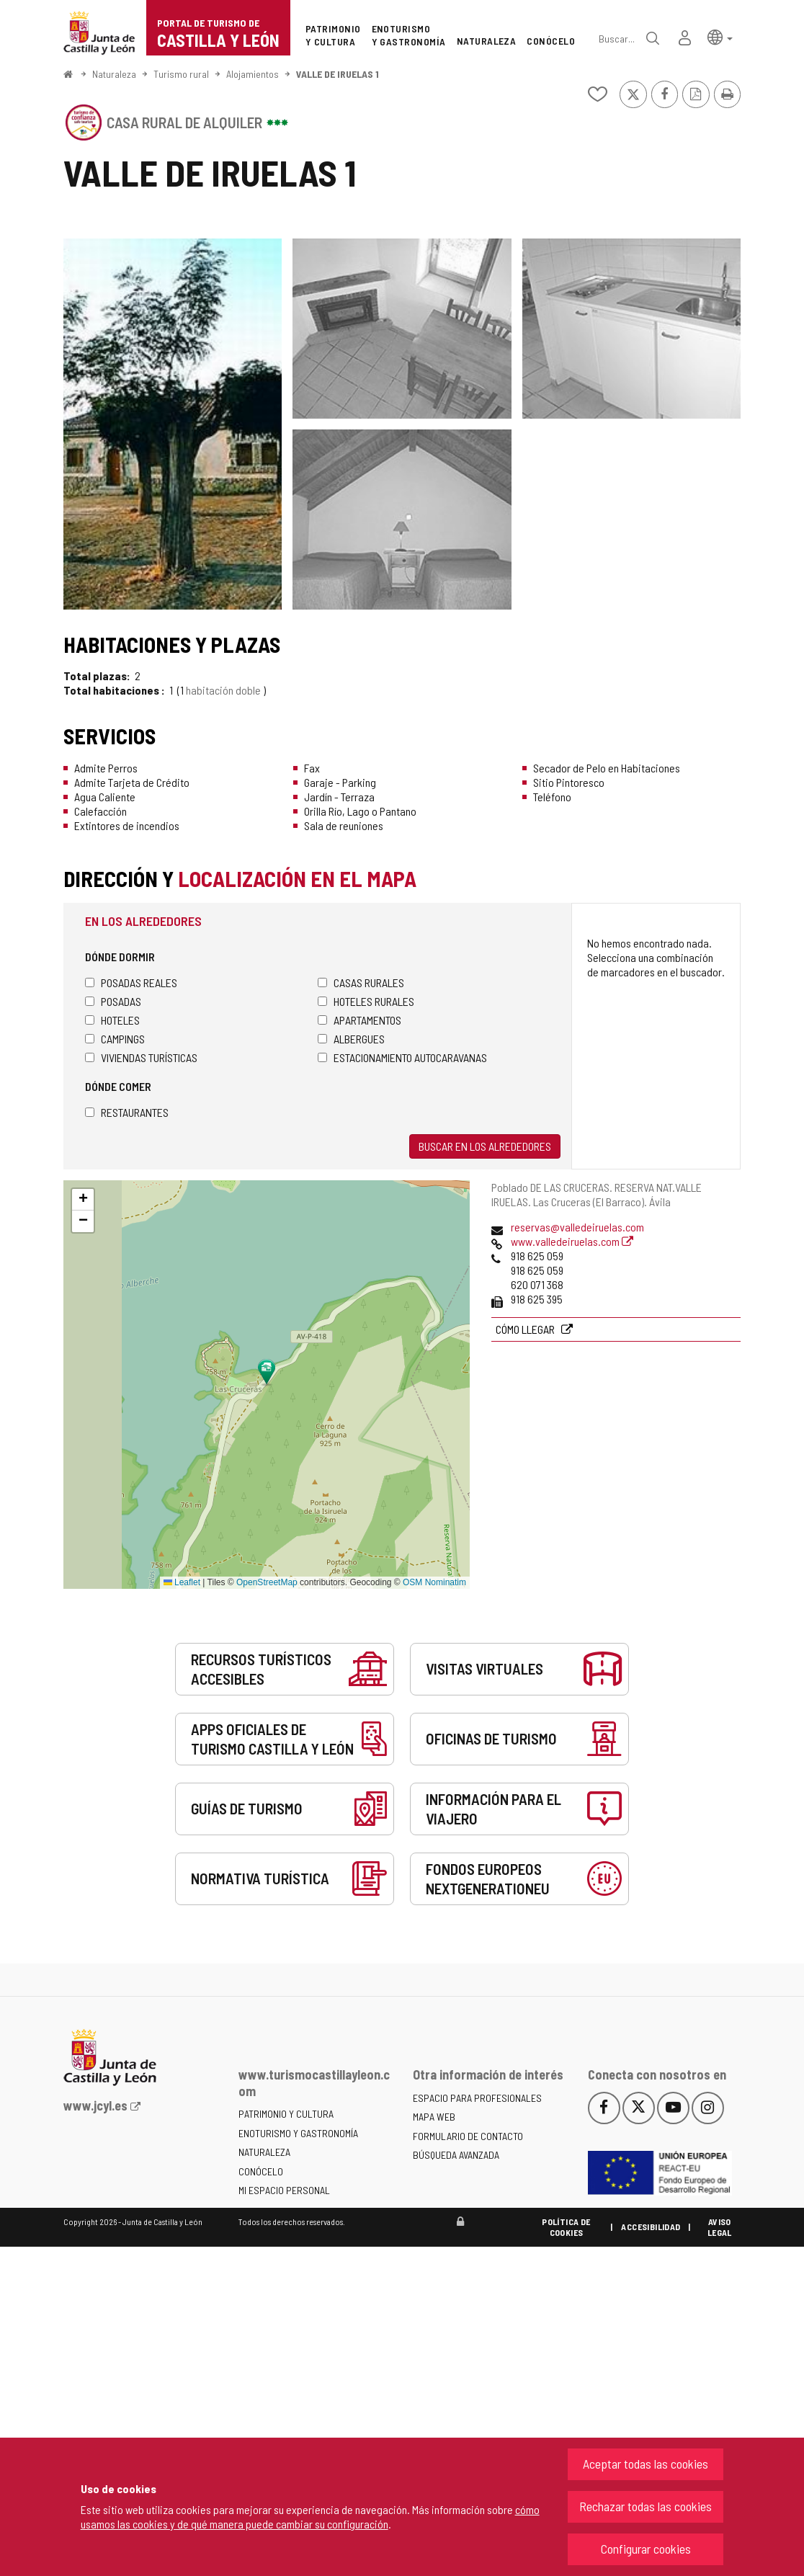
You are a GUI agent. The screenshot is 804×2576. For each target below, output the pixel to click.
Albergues (351, 1039)
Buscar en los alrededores (485, 1146)
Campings (115, 1039)
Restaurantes (127, 1112)
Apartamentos (359, 1020)
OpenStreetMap (267, 1582)
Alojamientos (252, 74)
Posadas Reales (131, 982)
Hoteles (112, 1020)
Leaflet (182, 1582)
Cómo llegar (526, 1329)
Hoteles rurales (366, 1001)
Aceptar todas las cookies (645, 2464)
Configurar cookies (646, 2549)
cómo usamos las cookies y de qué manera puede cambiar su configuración (310, 2517)
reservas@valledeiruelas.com (577, 1227)
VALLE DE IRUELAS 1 (337, 74)
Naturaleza (114, 74)
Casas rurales (361, 982)
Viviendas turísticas (141, 1057)
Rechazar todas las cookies (645, 2506)
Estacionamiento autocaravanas (402, 1057)
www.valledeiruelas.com (572, 1241)
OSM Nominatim (434, 1582)
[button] (720, 36)
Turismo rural (181, 74)
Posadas (113, 1001)
